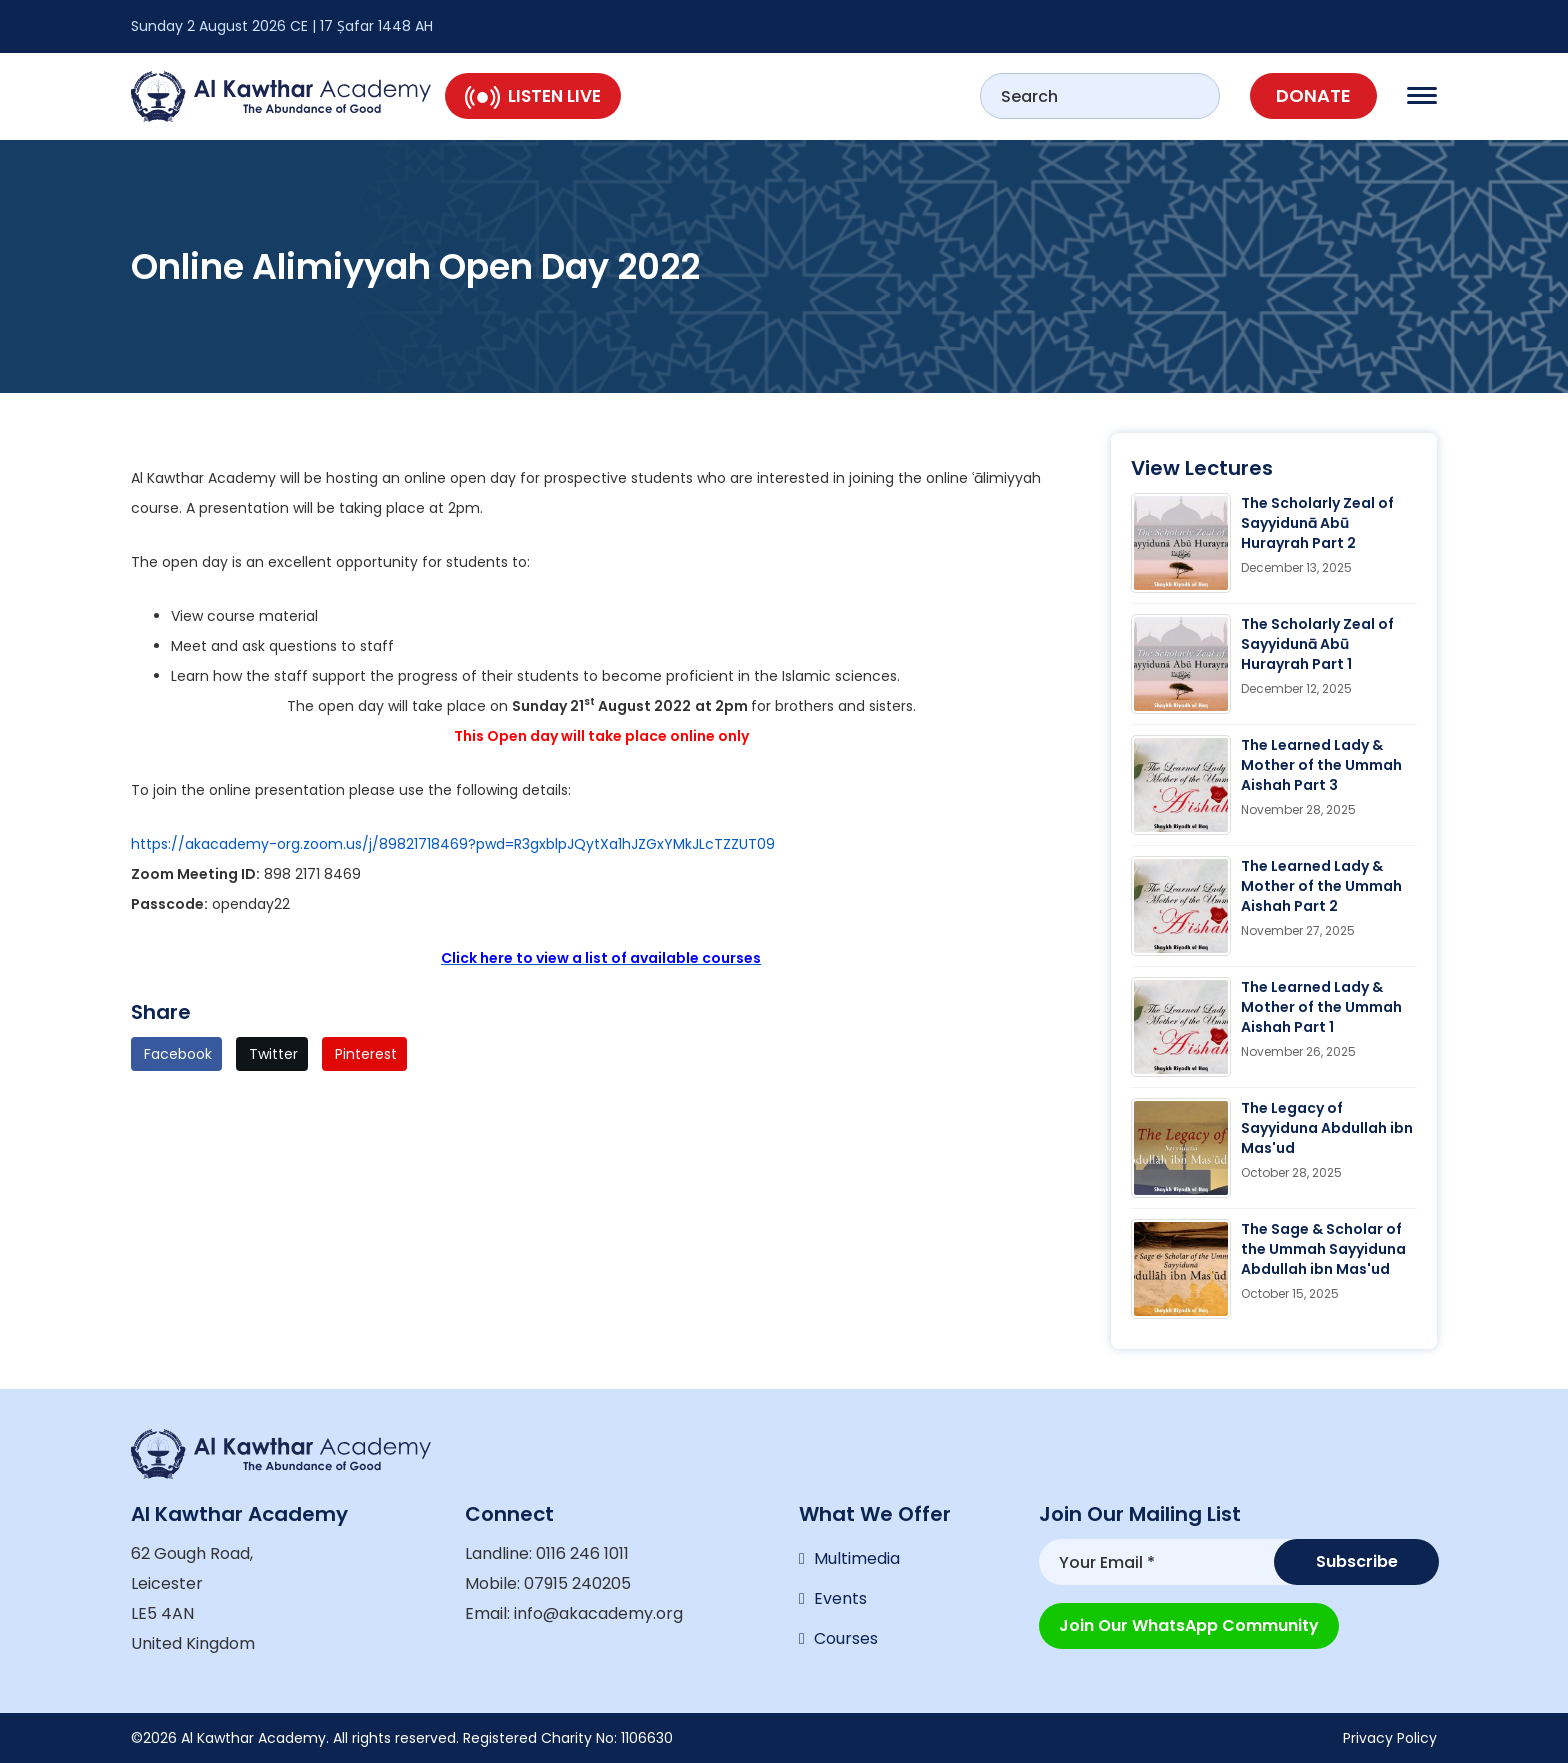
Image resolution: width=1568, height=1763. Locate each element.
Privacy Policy (1390, 1738)
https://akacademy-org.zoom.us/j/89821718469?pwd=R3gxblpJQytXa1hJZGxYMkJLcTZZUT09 (453, 844)
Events (840, 1598)
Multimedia (857, 1558)
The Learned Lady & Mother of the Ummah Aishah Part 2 (1321, 886)
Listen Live (533, 96)
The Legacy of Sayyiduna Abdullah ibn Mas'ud (1327, 1128)
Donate (1313, 95)
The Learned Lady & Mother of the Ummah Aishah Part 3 (1321, 765)
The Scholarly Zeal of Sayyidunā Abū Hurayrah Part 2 (1317, 523)
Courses (846, 1638)
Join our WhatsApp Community (1189, 1625)
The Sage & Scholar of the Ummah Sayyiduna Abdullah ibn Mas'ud (1323, 1249)
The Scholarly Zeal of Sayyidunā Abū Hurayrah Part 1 (1317, 644)
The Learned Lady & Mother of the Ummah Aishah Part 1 (1321, 1007)
